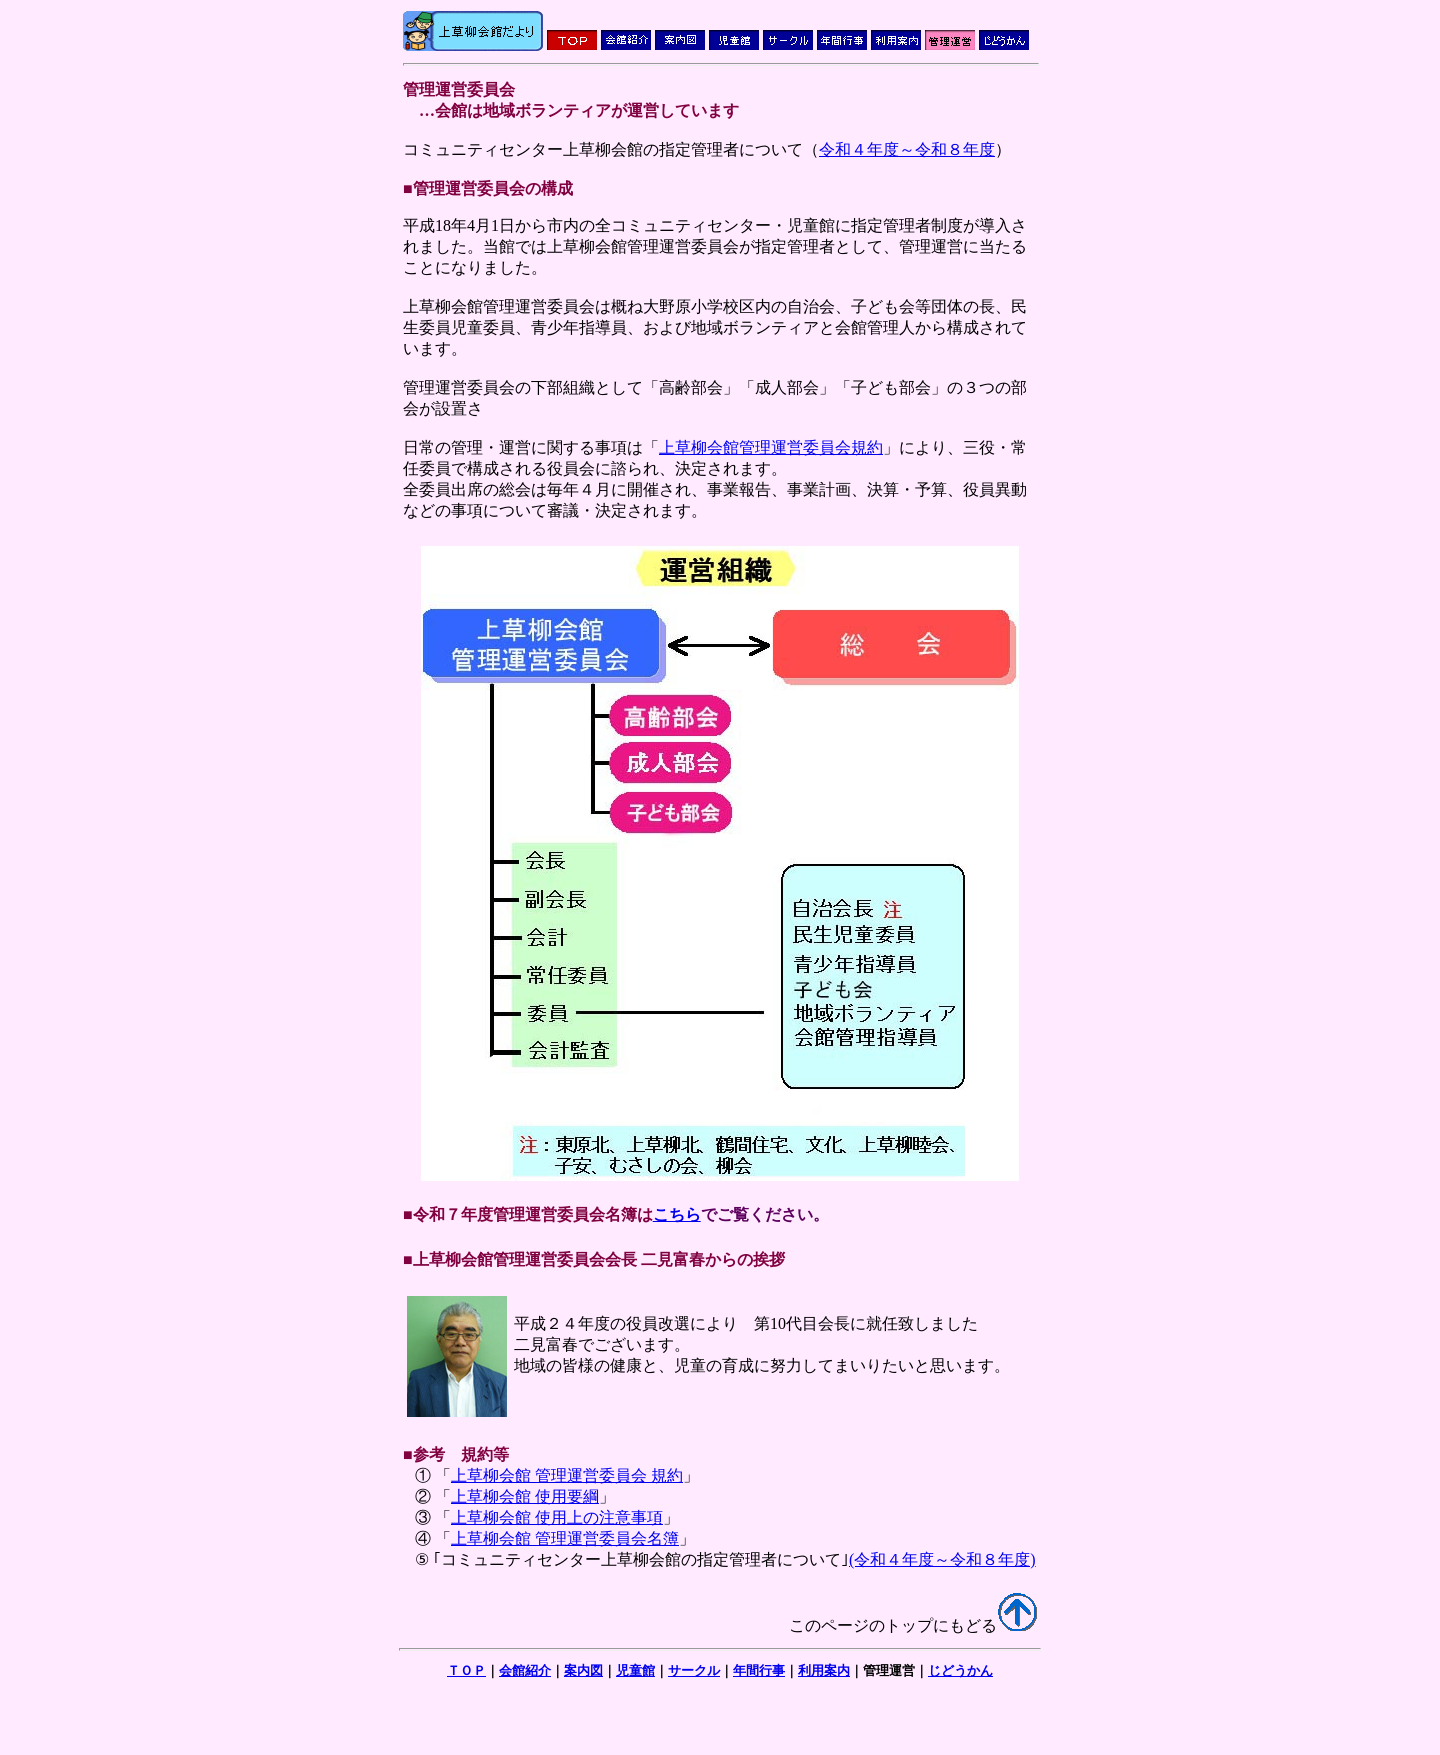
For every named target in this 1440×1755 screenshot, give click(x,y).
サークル (694, 1670)
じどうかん (960, 1670)
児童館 (635, 1670)
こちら (677, 1214)
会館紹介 (525, 1670)
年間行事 (759, 1670)
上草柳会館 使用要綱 (525, 1496)
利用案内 (824, 1670)
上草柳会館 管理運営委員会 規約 (567, 1475)
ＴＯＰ (466, 1670)
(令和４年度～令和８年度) (942, 1559)
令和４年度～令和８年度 (907, 149)
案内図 (583, 1670)
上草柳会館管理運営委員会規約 (771, 447)
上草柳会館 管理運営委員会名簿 (565, 1538)
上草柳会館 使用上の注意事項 (557, 1517)
